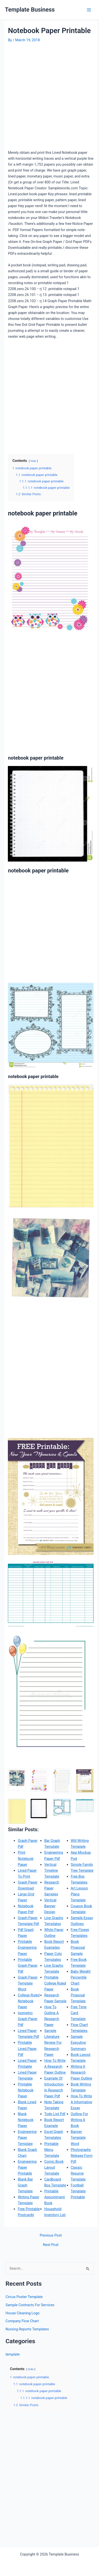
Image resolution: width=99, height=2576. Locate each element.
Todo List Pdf (54, 2114)
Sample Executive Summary (78, 2042)
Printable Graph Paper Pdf (27, 1965)
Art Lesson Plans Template (79, 1894)
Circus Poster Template (23, 2297)
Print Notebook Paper (25, 1858)
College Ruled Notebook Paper (29, 2001)
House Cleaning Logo (22, 2313)
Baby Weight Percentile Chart (81, 1977)
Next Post (50, 2245)
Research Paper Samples (51, 1888)
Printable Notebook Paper (25, 2090)
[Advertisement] (49, 96)
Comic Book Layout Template (53, 2167)
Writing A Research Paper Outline (81, 2072)
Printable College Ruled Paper (55, 1983)
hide (33, 461)
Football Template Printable (78, 2191)
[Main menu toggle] (89, 10)
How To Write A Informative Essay (81, 2102)
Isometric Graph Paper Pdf (27, 2019)
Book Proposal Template (78, 1995)
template (12, 2354)
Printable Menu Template (51, 2150)
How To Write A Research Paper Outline (55, 2066)
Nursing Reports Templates (27, 2329)
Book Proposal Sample (78, 1947)
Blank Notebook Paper (25, 2120)
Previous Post (51, 2235)
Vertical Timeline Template (51, 1870)
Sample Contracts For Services (29, 2305)
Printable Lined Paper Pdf (27, 2048)
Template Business (30, 9)
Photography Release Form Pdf (82, 2155)
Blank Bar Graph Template (25, 2185)
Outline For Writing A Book (79, 2120)
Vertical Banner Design (50, 1906)
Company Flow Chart (22, 2321)
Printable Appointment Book (54, 2197)
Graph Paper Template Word (27, 1983)
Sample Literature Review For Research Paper (53, 2042)
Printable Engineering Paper (27, 1947)
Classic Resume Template (78, 2173)
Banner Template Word (78, 2137)
